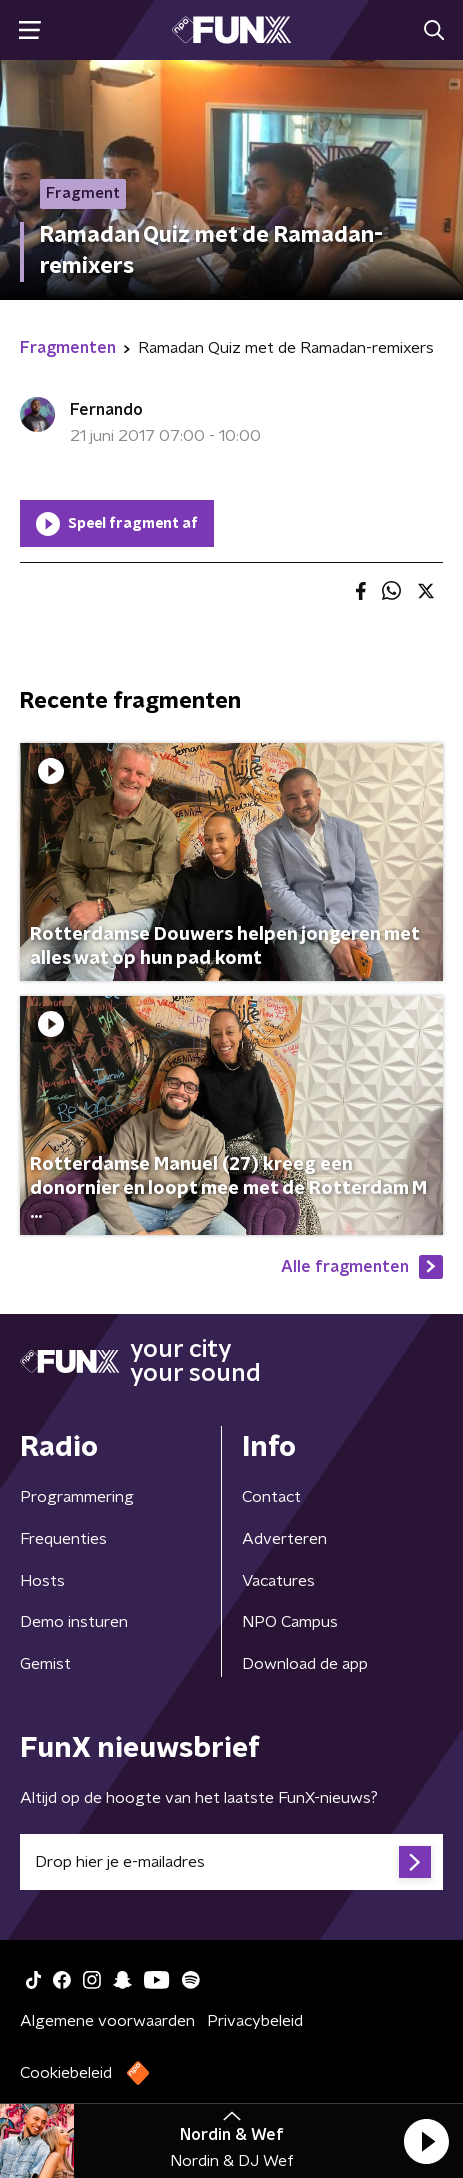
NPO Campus (290, 1622)
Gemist (45, 1664)
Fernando (106, 410)
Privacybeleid (255, 2021)
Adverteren (284, 1539)
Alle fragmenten (362, 1267)
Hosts (42, 1581)
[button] (426, 2141)
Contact (271, 1497)
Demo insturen (74, 1622)
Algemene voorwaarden (107, 2021)
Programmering (77, 1497)
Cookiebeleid (66, 2073)
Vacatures (278, 1581)
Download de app (305, 1664)
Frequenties (63, 1539)
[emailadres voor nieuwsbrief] (231, 1862)
